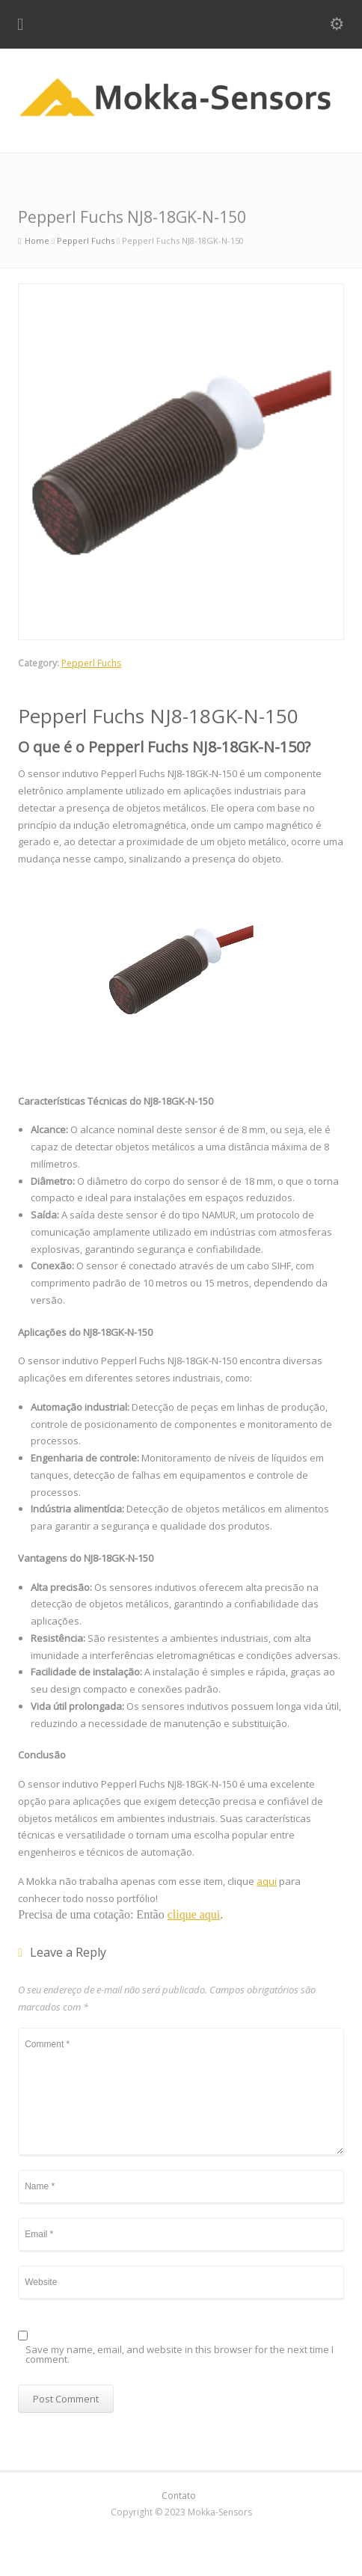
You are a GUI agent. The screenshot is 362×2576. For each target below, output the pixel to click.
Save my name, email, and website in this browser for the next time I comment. (179, 2355)
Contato (179, 2495)
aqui (267, 1881)
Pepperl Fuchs (91, 663)
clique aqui (194, 1914)
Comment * (181, 2091)
